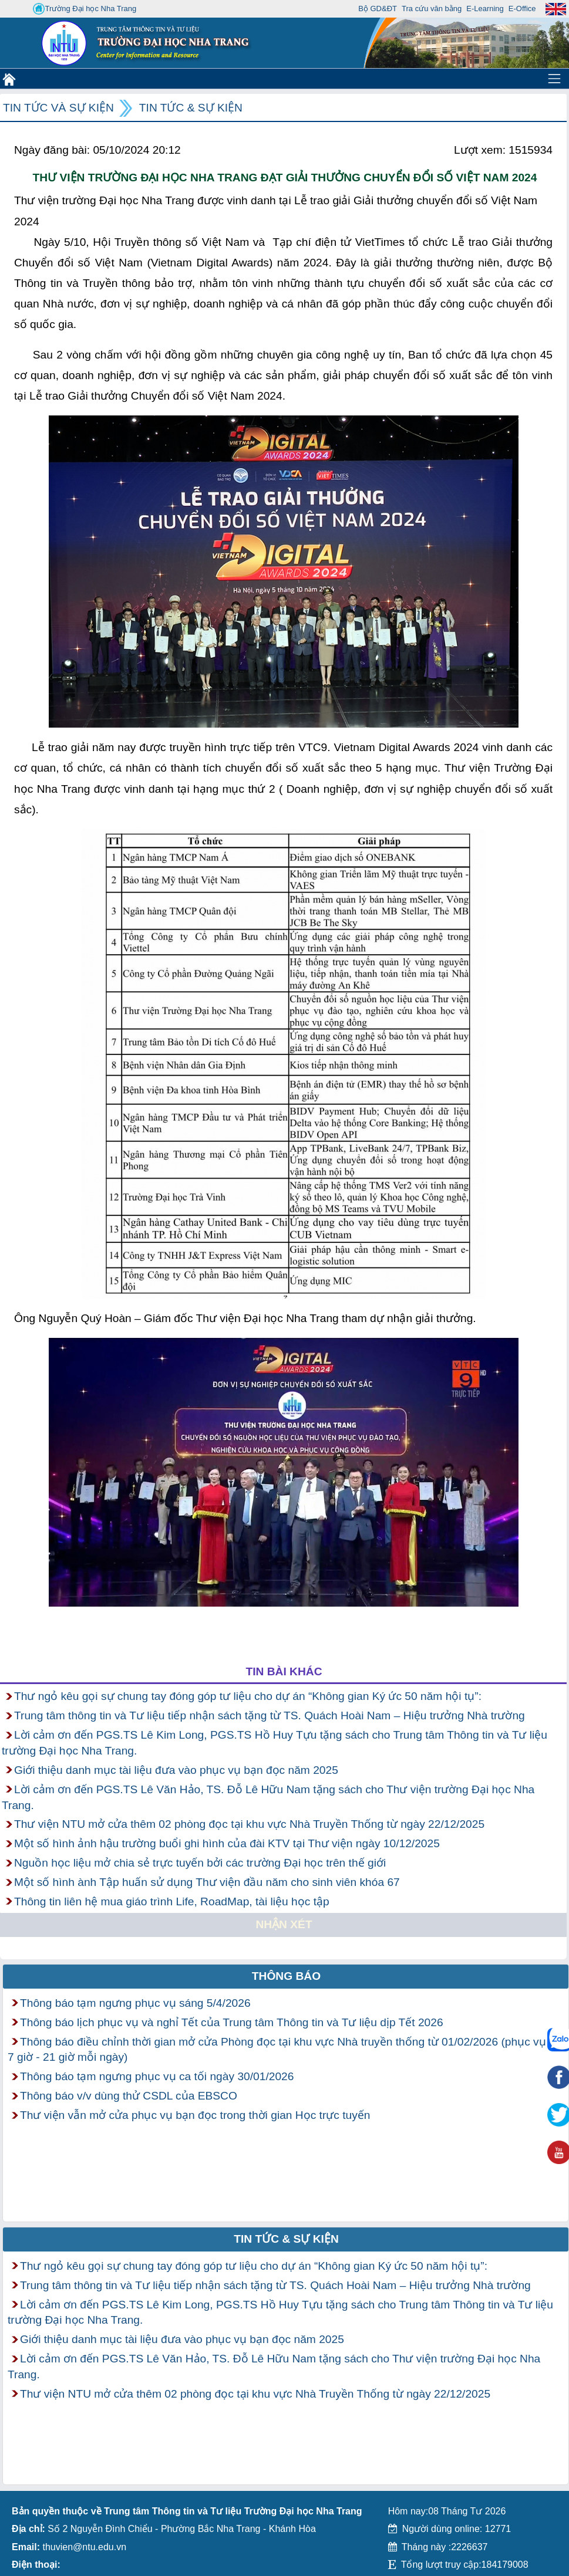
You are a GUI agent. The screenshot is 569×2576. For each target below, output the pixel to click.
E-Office (522, 8)
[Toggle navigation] (554, 79)
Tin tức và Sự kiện (58, 108)
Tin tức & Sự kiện (191, 108)
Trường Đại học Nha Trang (84, 9)
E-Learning (485, 8)
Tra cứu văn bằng (432, 8)
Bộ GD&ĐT (377, 8)
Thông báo (286, 1976)
